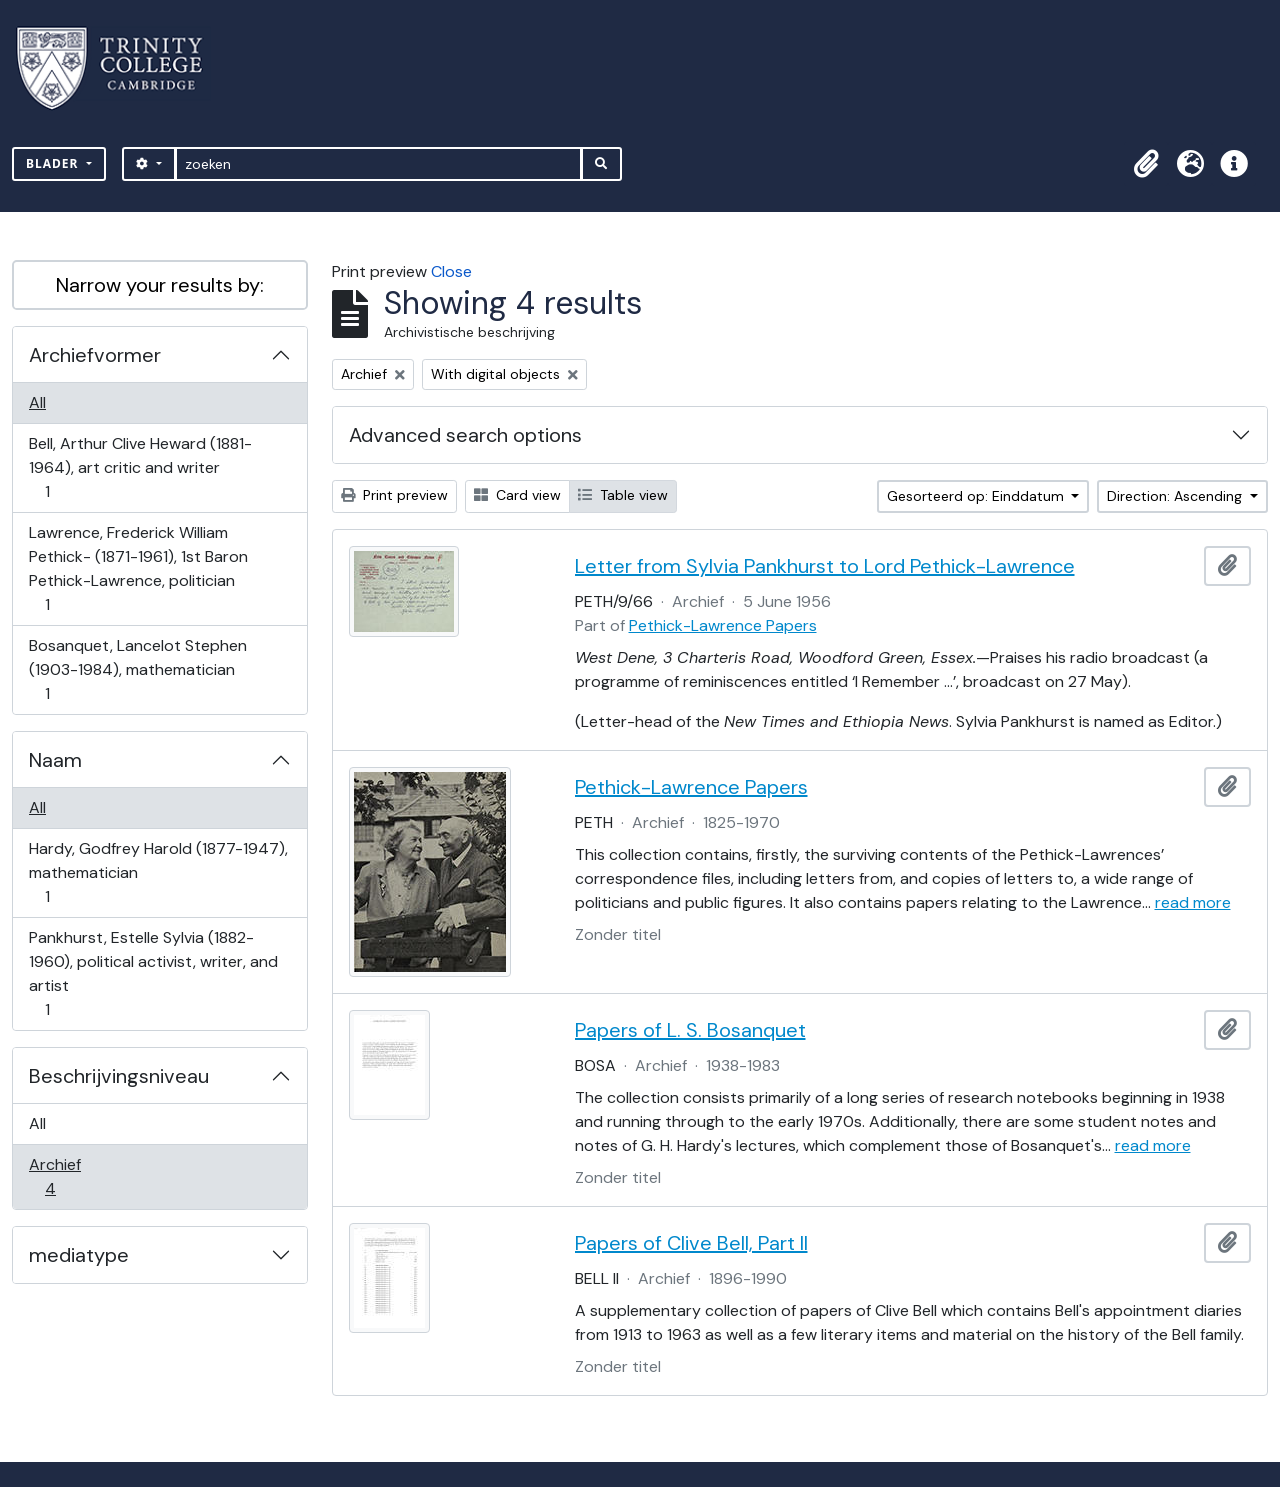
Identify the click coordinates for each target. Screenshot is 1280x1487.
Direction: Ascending (1176, 496)
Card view (517, 495)
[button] (1146, 164)
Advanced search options (465, 435)
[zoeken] (378, 164)
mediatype (79, 1255)
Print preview (394, 495)
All (37, 402)
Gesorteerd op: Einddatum (977, 496)
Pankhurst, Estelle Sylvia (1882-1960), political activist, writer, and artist (153, 973)
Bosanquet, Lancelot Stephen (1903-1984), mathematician (137, 669)
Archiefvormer (95, 355)
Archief (64, 1176)
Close (451, 271)
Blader (54, 163)
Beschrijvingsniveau (119, 1076)
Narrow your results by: (160, 285)
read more (1193, 902)
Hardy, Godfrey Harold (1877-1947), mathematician (158, 872)
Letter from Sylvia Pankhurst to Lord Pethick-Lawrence (825, 566)
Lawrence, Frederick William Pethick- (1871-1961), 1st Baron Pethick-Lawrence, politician (138, 568)
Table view (623, 495)
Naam (55, 760)
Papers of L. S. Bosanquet (690, 1030)
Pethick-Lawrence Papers (723, 625)
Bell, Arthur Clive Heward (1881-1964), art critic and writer (140, 467)
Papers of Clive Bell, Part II (691, 1243)
